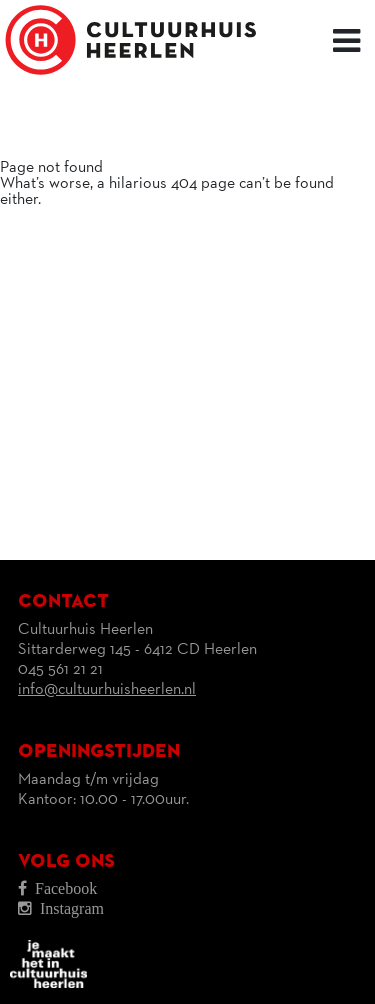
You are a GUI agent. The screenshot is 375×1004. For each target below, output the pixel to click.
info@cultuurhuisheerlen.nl (107, 690)
